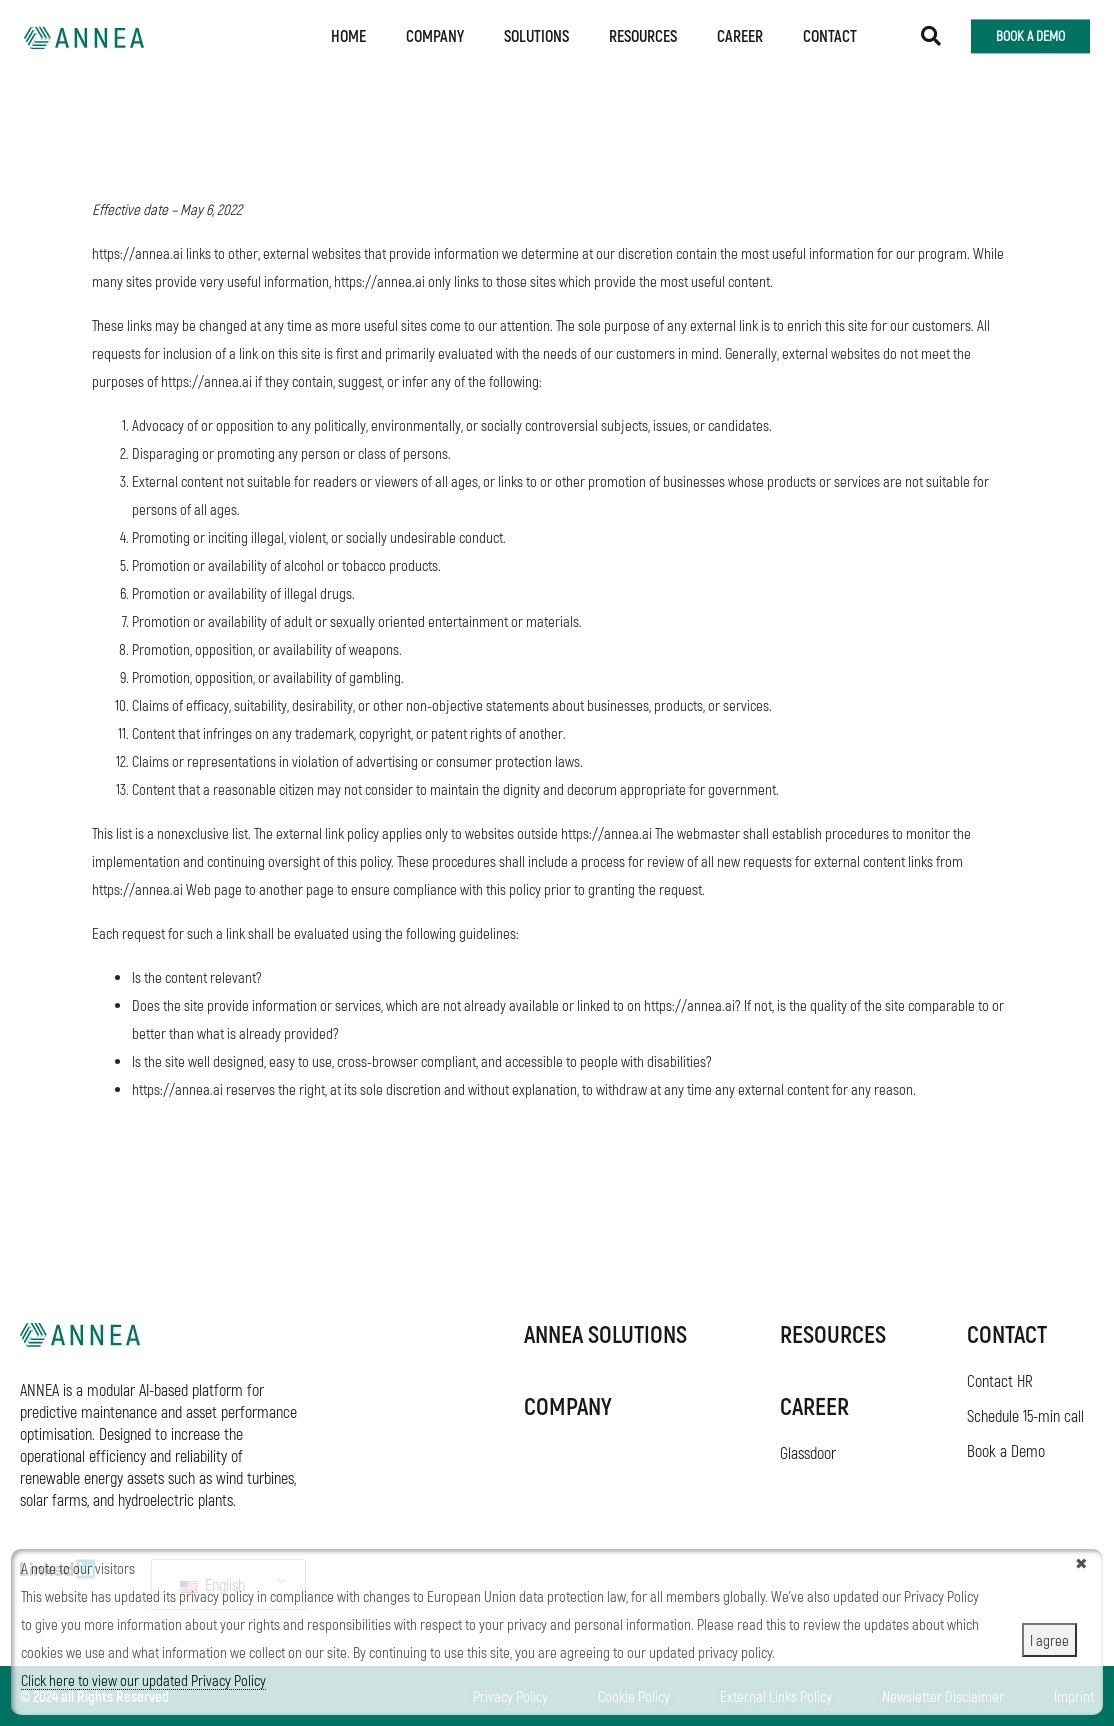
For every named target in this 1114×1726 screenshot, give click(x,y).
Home (348, 32)
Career (740, 32)
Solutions (536, 32)
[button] (931, 33)
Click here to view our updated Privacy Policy (143, 1680)
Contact (830, 32)
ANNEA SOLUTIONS (605, 1333)
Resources (643, 32)
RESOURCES (833, 1333)
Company (435, 32)
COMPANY (568, 1405)
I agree (1049, 1640)
